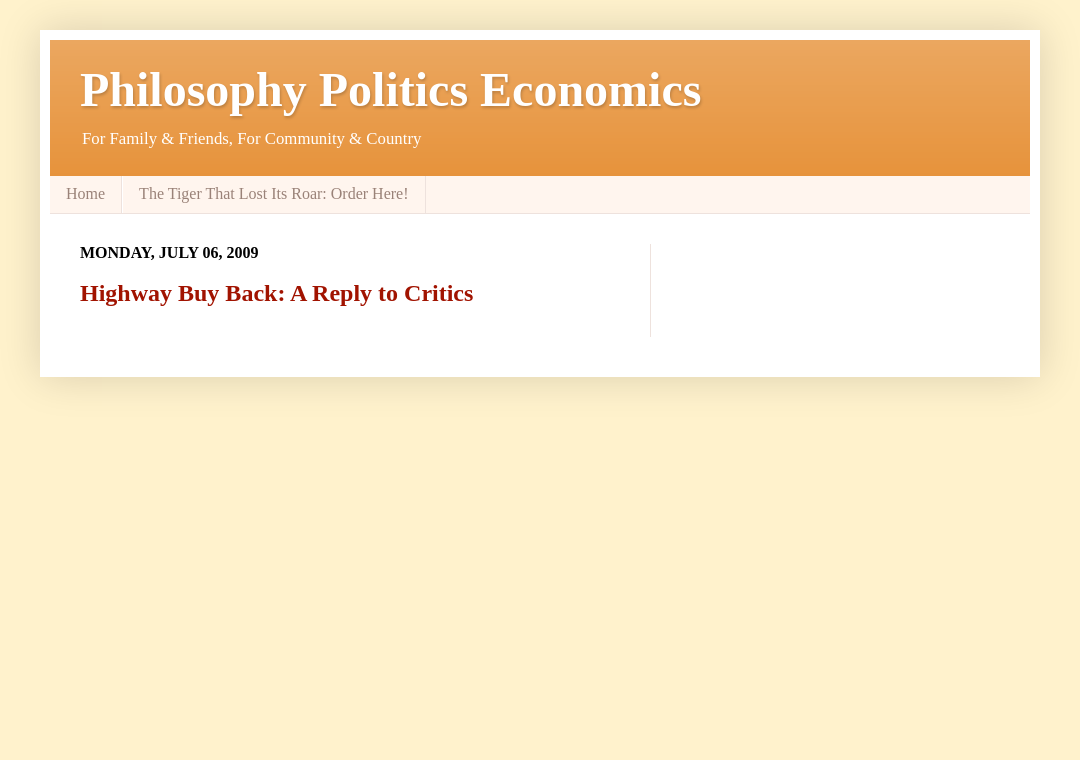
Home (85, 193)
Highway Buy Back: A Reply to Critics (276, 293)
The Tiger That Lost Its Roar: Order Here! (273, 193)
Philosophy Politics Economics (390, 89)
